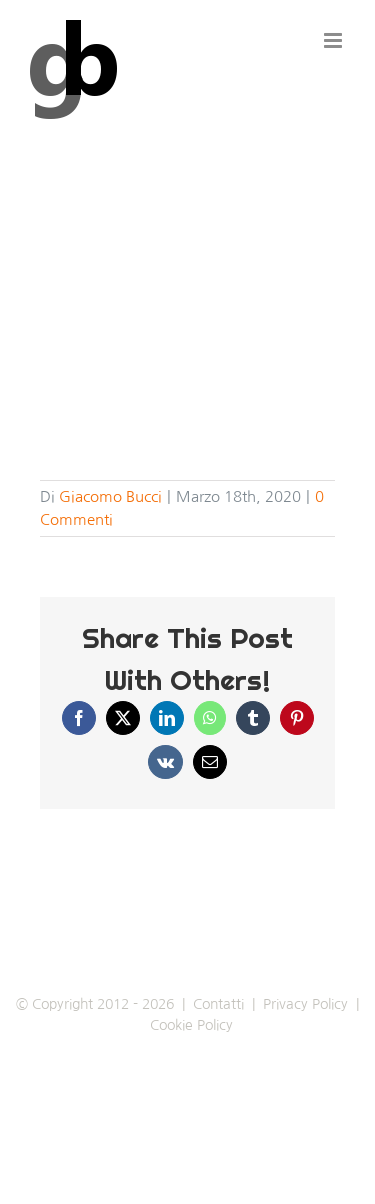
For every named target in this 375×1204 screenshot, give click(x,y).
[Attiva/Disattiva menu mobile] (334, 40)
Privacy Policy (305, 1004)
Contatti (218, 1004)
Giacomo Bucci (110, 496)
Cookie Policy (191, 1025)
